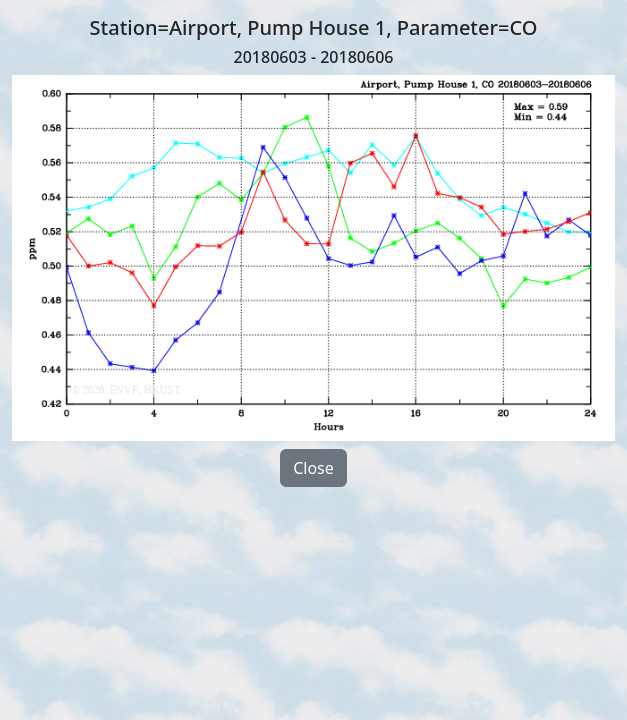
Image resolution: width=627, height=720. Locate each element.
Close (313, 468)
